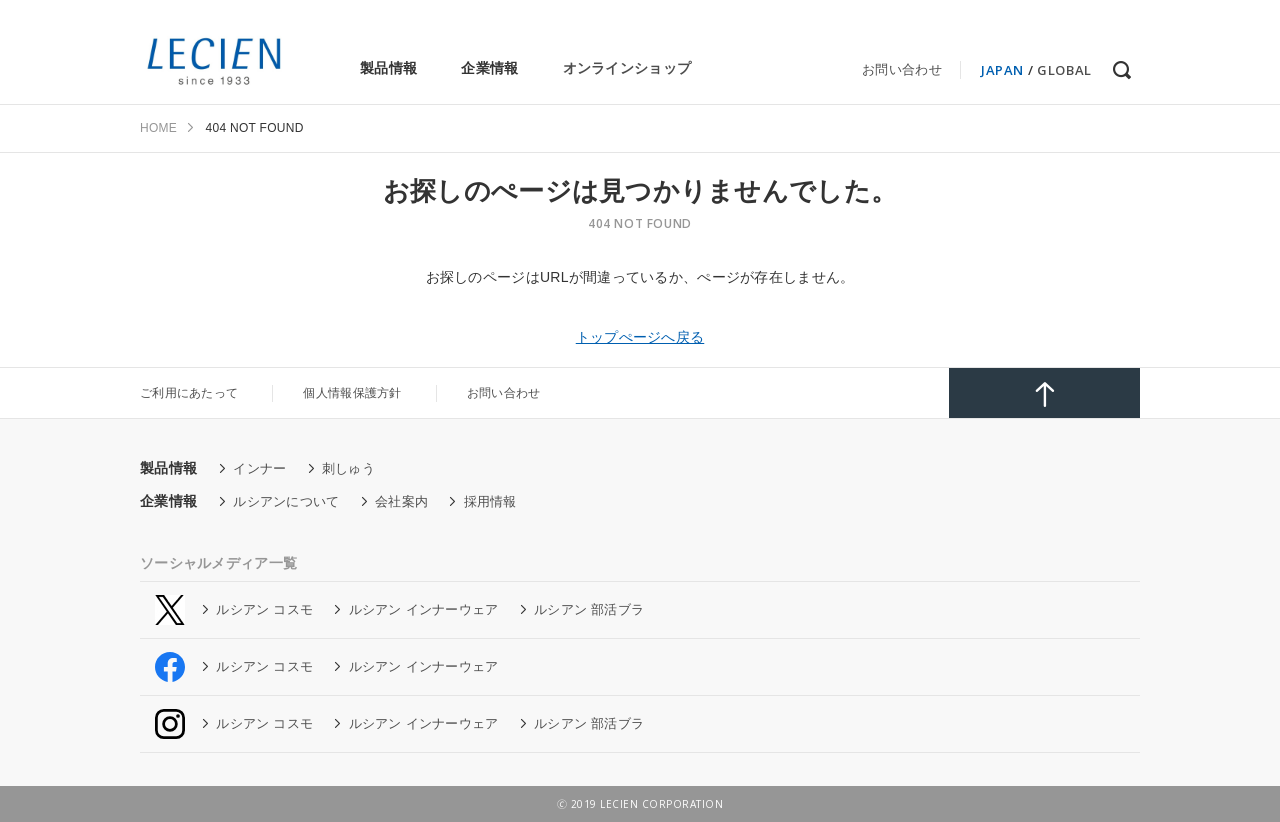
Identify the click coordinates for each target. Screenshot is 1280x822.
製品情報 (388, 68)
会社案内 (401, 501)
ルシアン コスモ (264, 609)
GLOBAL (1064, 70)
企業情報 (489, 68)
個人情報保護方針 (352, 393)
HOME (158, 128)
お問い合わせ (902, 69)
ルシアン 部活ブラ (589, 609)
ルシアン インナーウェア (424, 609)
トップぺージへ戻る (640, 337)
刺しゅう (348, 468)
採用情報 (490, 501)
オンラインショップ (627, 68)
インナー (259, 468)
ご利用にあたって (189, 393)
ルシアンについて (286, 501)
